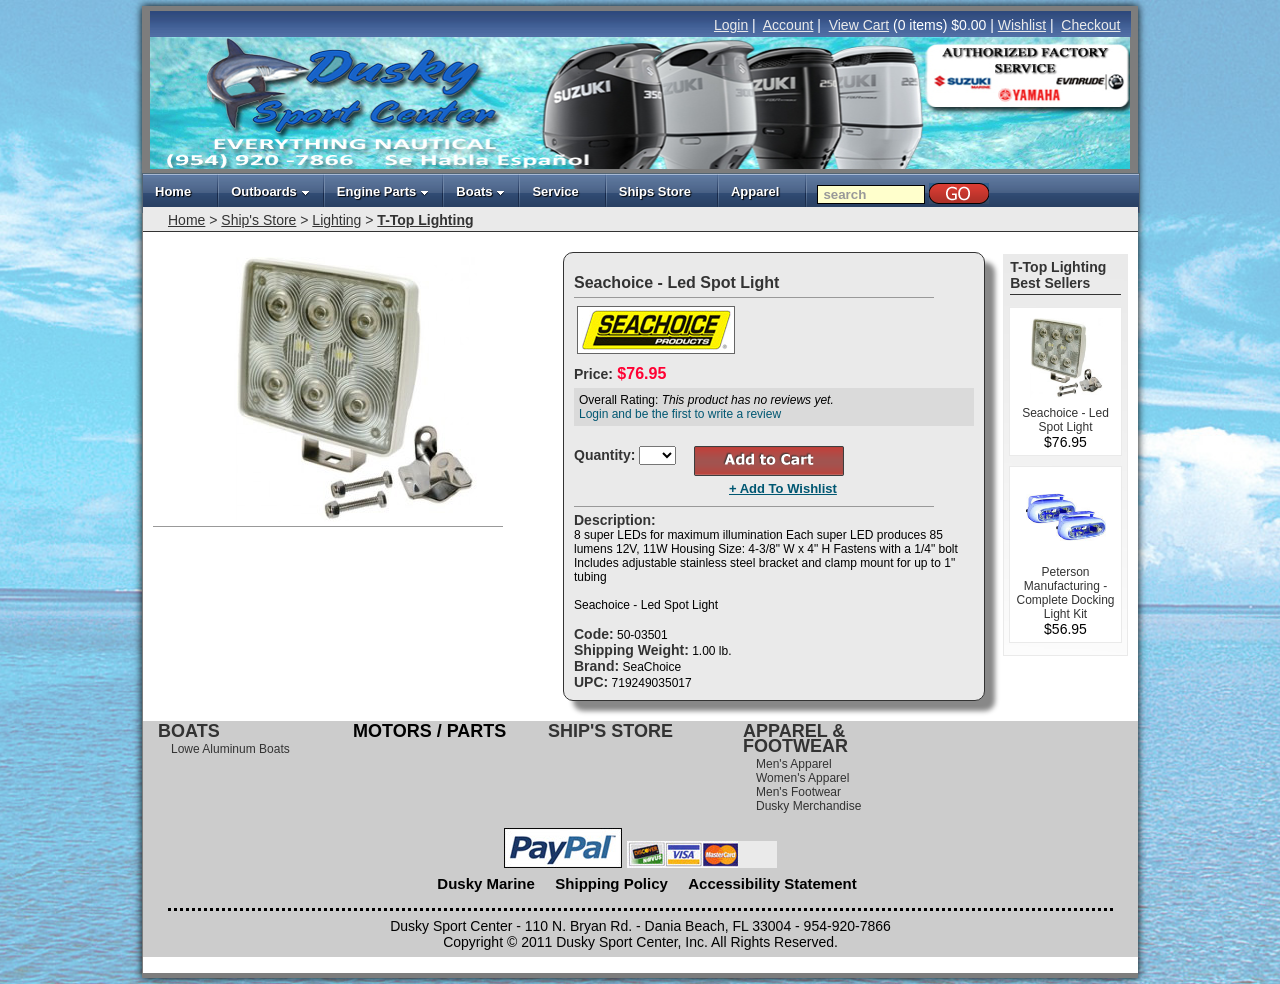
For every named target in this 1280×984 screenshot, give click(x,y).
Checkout (1090, 25)
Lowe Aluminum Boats (230, 749)
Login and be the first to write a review (680, 414)
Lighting (336, 220)
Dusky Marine (486, 883)
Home (173, 191)
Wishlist (1022, 25)
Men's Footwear (798, 792)
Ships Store (655, 191)
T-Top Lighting (425, 220)
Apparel (755, 191)
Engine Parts (383, 191)
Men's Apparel (794, 764)
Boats (480, 191)
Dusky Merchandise (808, 806)
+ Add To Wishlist (783, 488)
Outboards (270, 191)
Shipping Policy (611, 883)
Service (555, 191)
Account (788, 25)
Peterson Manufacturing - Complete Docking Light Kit (1065, 593)
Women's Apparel (802, 778)
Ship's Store (258, 220)
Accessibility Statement (772, 883)
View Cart (859, 25)
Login (731, 25)
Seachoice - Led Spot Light (1065, 420)
